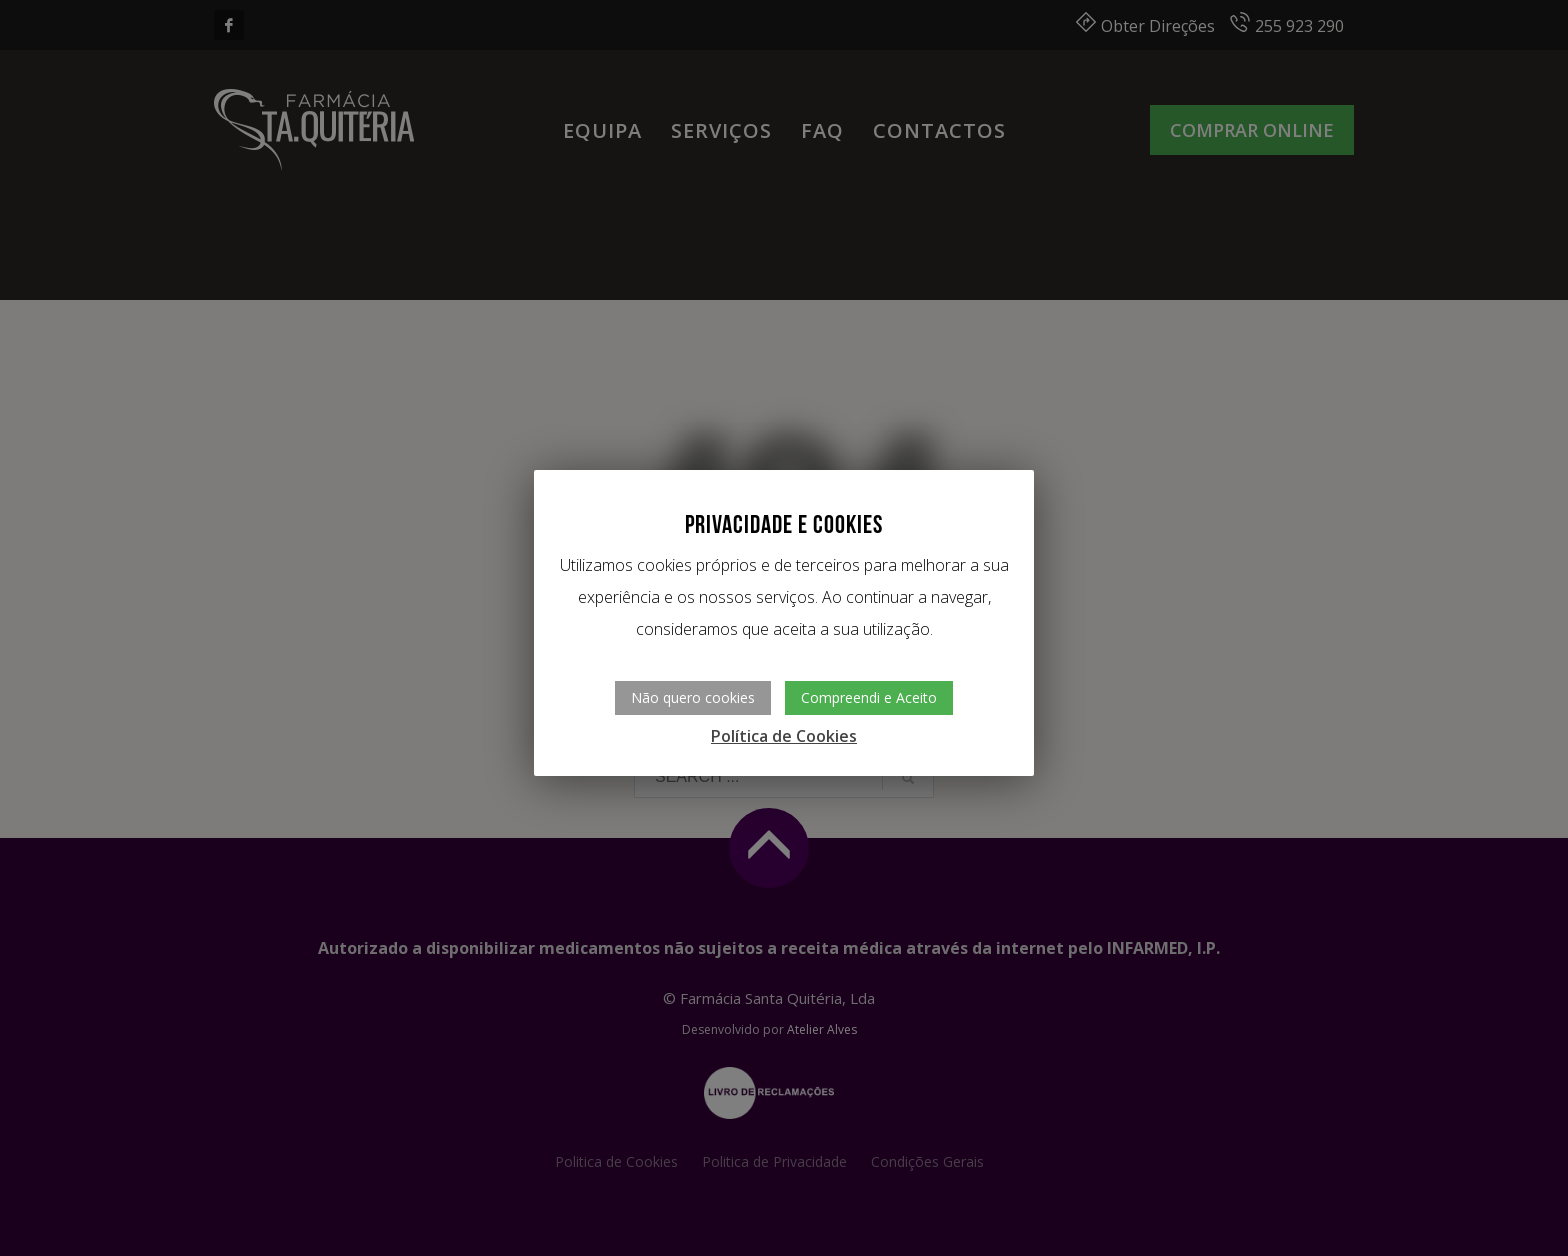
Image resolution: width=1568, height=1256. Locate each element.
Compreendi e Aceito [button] (869, 697)
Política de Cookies (784, 736)
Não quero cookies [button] (693, 697)
